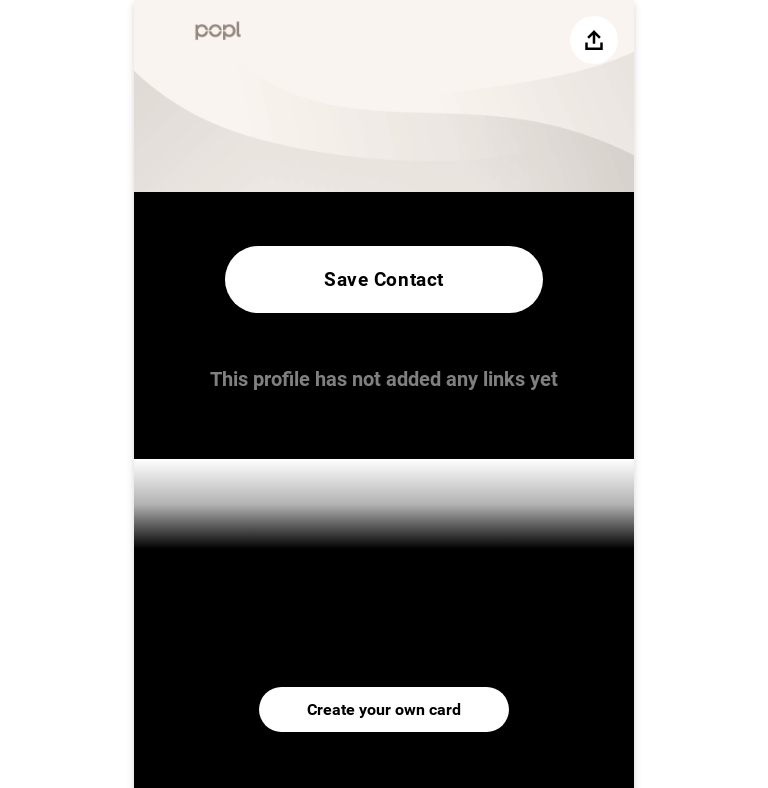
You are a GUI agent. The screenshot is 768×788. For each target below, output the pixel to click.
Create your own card (384, 709)
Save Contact (384, 279)
